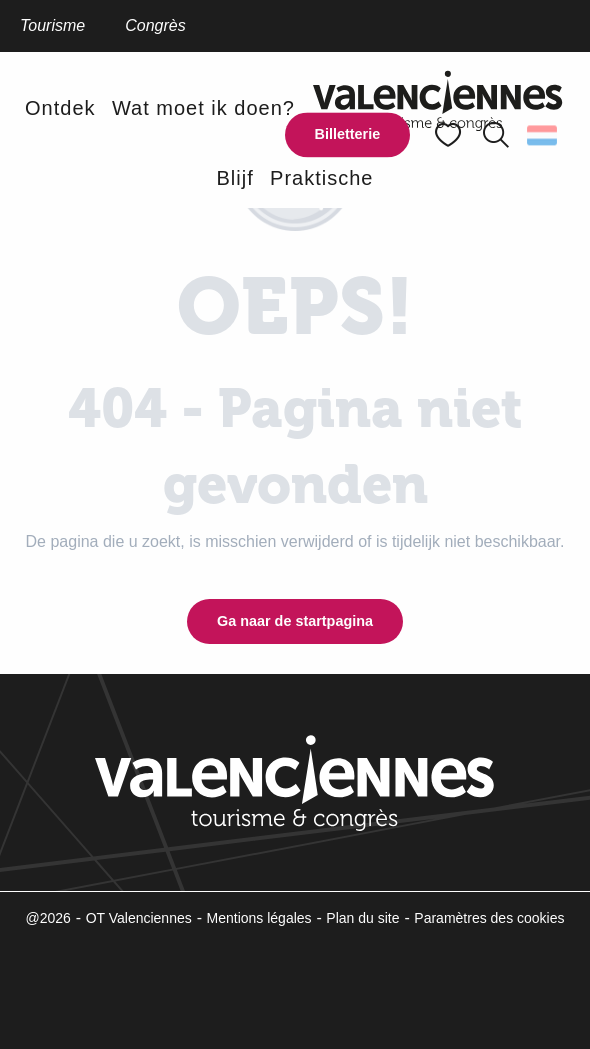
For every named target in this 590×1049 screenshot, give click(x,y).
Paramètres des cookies (489, 918)
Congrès (155, 25)
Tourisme (52, 25)
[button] (496, 135)
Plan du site (362, 918)
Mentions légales (259, 918)
